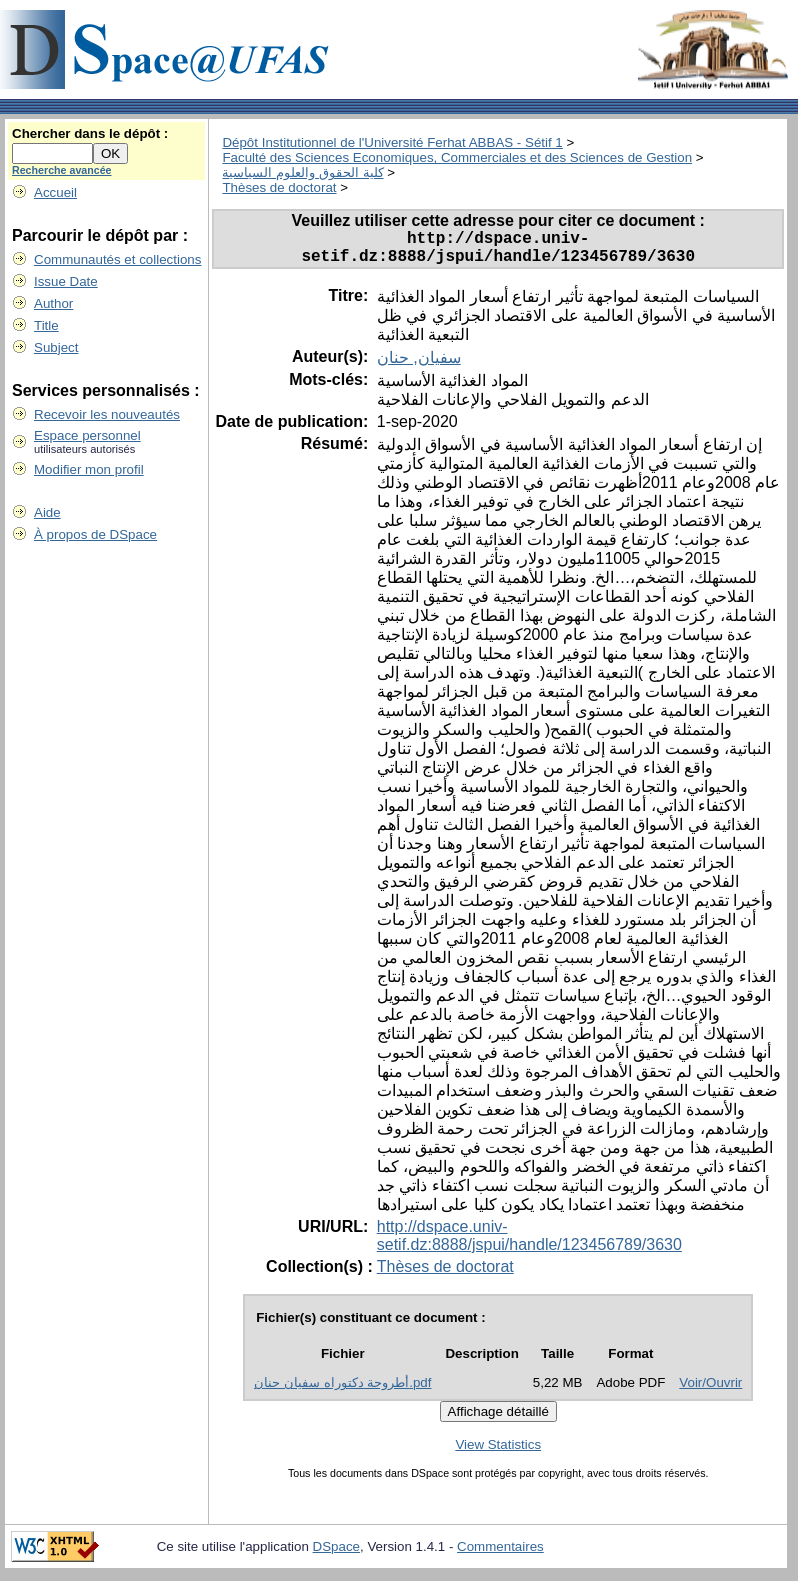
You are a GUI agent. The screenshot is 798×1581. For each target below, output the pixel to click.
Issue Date (66, 281)
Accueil (55, 192)
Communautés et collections (117, 259)
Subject (56, 347)
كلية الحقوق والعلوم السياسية (302, 172)
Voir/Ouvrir (710, 1390)
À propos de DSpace (95, 534)
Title (46, 325)
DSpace (336, 1554)
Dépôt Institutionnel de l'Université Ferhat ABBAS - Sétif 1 (392, 142)
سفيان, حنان (419, 365)
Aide (47, 512)
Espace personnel (87, 435)
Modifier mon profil (89, 469)
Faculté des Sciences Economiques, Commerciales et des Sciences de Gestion (457, 157)
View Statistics (498, 1452)
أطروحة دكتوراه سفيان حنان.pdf (342, 1390)
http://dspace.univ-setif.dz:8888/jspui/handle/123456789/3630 (529, 1243)
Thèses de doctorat (279, 187)
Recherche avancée (62, 170)
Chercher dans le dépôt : (90, 133)
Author (53, 303)
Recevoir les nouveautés (107, 414)
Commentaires (500, 1554)
